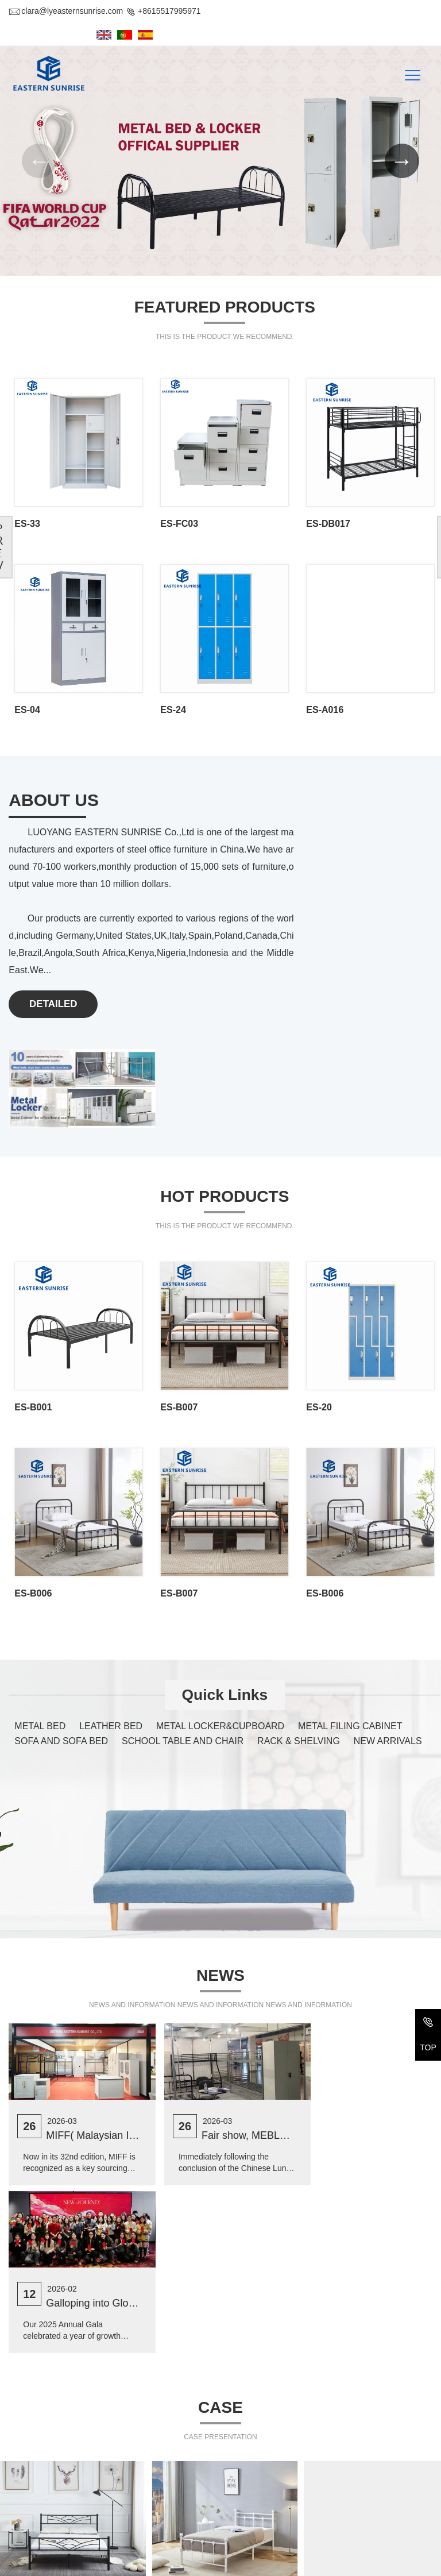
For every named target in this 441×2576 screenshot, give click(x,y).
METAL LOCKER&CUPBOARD (220, 1590)
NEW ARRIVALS (388, 1605)
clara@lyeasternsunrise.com (66, 11)
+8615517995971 (162, 11)
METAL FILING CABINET (350, 1590)
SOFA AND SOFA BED (61, 1605)
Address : (25, 2461)
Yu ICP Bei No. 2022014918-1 (339, 2562)
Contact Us (37, 2433)
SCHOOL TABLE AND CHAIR (182, 1605)
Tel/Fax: (23, 2506)
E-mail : (22, 2528)
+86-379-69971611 (74, 2506)
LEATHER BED (110, 1590)
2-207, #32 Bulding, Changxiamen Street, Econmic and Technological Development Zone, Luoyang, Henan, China (120, 2473)
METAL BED (39, 1590)
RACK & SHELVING (298, 1605)
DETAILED (53, 976)
